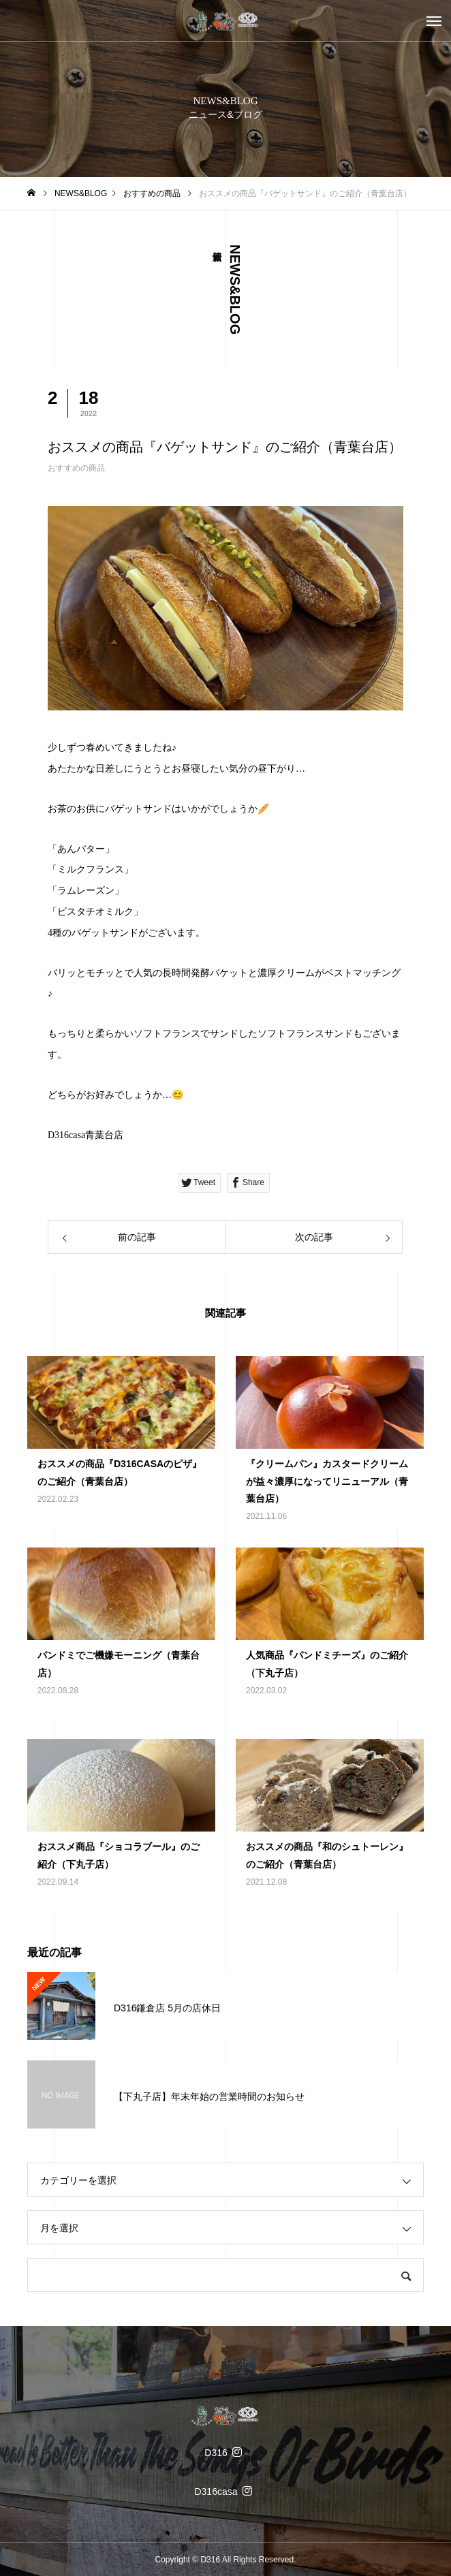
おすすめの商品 (76, 468)
